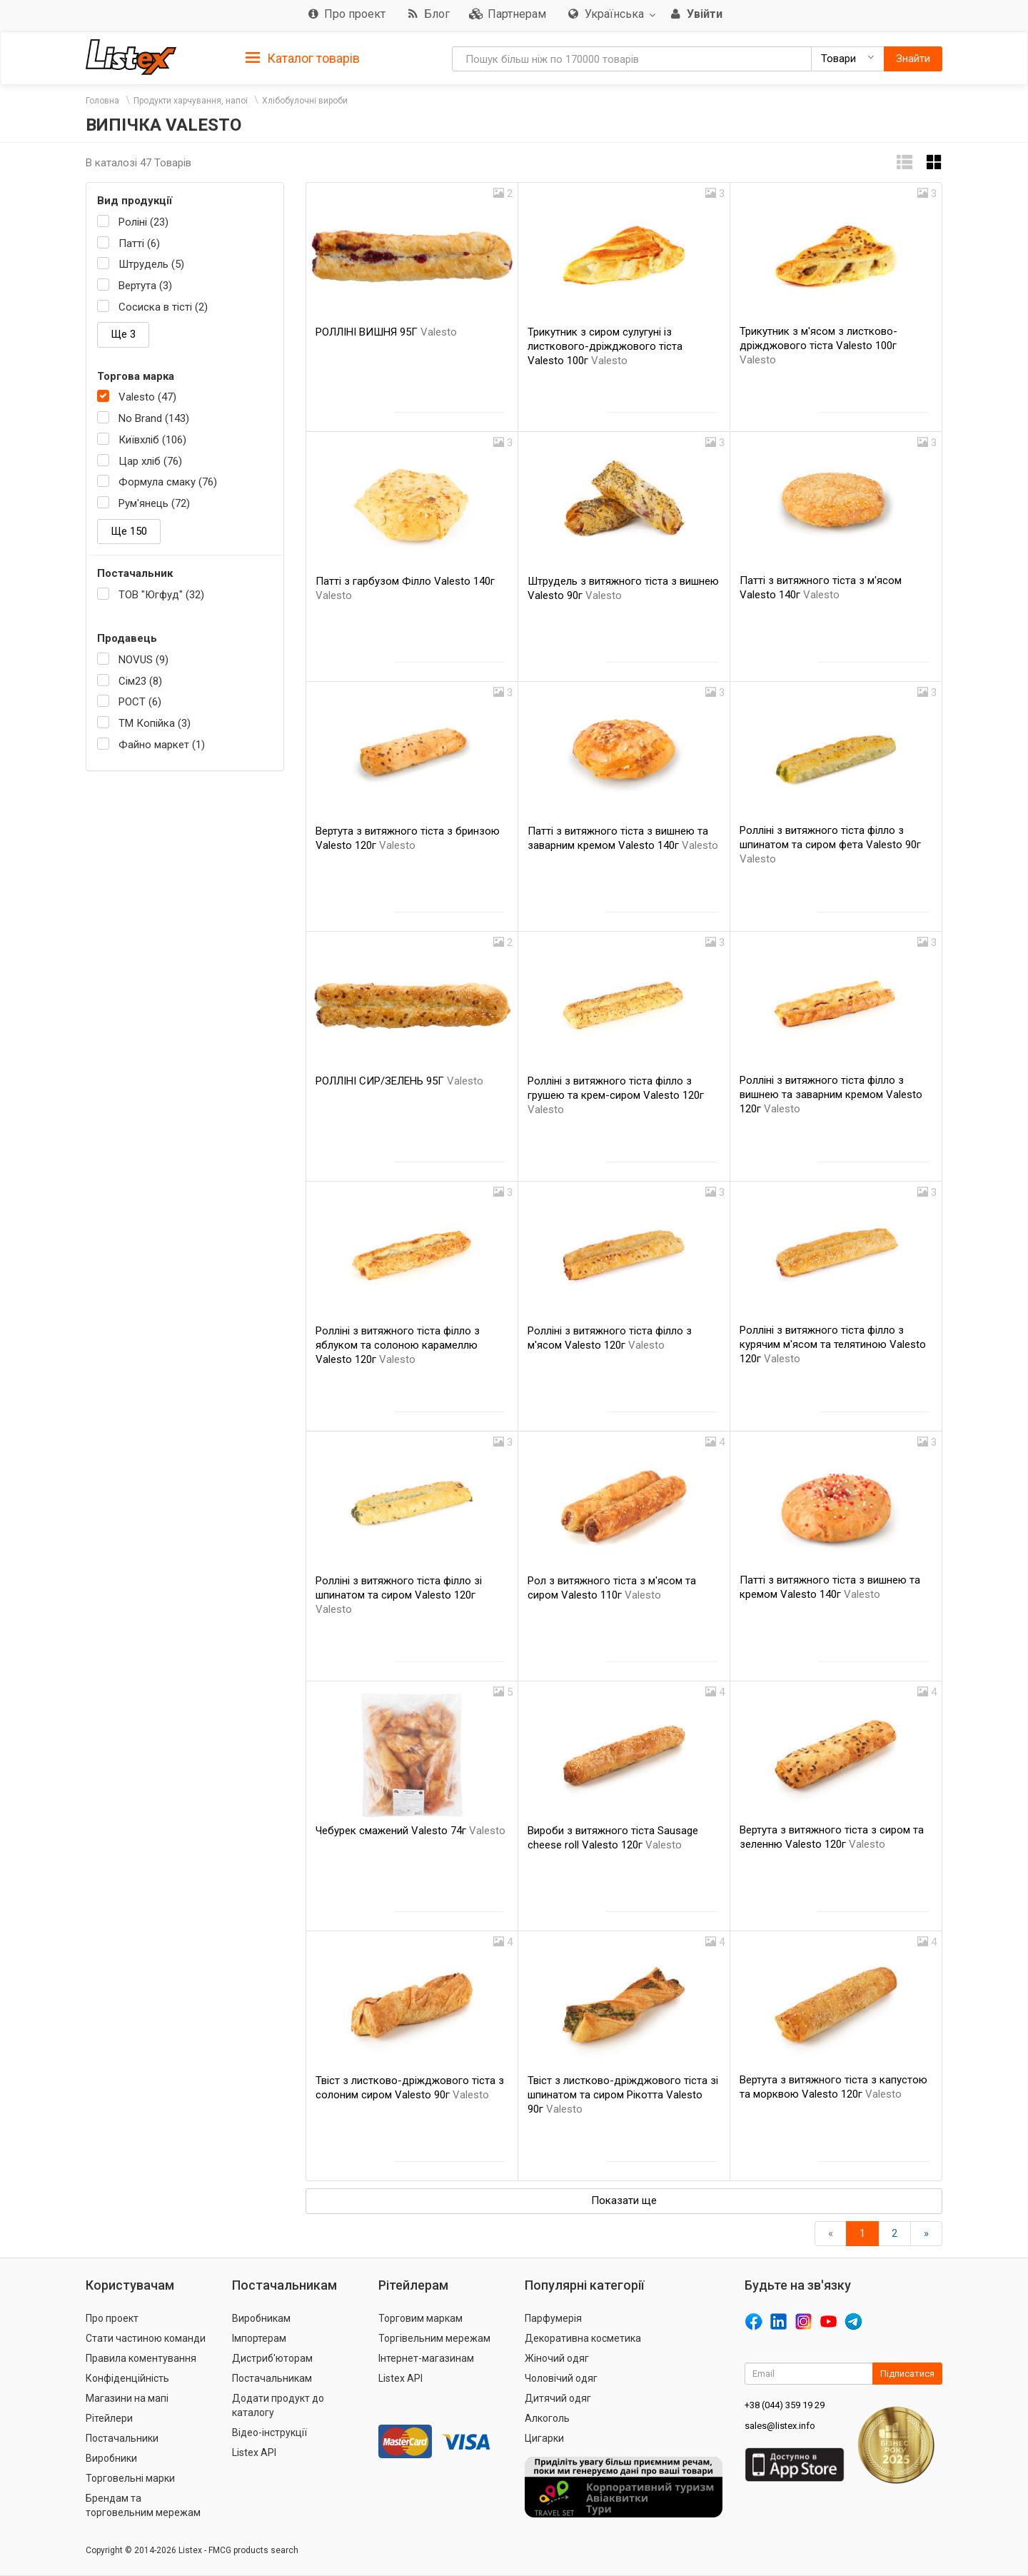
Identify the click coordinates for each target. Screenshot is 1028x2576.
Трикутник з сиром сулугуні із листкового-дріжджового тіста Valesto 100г (605, 346)
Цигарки (544, 2438)
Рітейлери (109, 2418)
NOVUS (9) (143, 659)
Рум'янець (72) (154, 503)
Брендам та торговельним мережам (143, 2505)
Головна (102, 101)
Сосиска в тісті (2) (163, 307)
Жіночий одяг (557, 2358)
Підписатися (907, 2373)
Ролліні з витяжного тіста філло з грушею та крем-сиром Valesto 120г (616, 1095)
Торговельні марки (130, 2478)
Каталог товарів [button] (303, 58)
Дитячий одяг (558, 2398)
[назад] (831, 2233)
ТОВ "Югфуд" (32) (161, 594)
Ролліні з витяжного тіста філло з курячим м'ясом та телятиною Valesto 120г (833, 1344)
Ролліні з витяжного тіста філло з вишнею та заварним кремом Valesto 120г (831, 1094)
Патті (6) (139, 243)
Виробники (111, 2458)
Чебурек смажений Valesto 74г (410, 1830)
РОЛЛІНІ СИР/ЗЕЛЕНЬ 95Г (399, 1081)
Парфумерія (553, 2318)
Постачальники (122, 2438)
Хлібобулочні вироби (305, 101)
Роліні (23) (143, 222)
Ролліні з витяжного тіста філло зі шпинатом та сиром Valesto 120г (399, 1595)
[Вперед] (926, 2233)
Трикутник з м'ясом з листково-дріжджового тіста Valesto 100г (818, 345)
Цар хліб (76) (150, 461)
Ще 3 (123, 334)
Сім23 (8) (140, 681)
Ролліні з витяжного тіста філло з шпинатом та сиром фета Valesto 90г (830, 844)
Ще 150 (129, 531)
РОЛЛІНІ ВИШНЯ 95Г (386, 332)
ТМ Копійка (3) (155, 723)
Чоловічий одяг (561, 2378)
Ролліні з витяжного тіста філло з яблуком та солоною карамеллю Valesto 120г (398, 1345)
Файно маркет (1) (162, 744)
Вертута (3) (145, 285)
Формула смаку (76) (168, 482)
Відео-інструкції (269, 2432)
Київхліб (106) (152, 439)
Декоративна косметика (583, 2338)
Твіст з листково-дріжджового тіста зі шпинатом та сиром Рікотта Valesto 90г (623, 2094)
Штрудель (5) (151, 264)
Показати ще (624, 2200)
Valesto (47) (147, 397)
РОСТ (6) (140, 701)
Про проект (112, 2318)
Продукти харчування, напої (190, 101)
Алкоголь (547, 2418)
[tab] (303, 57)
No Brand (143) (154, 418)
